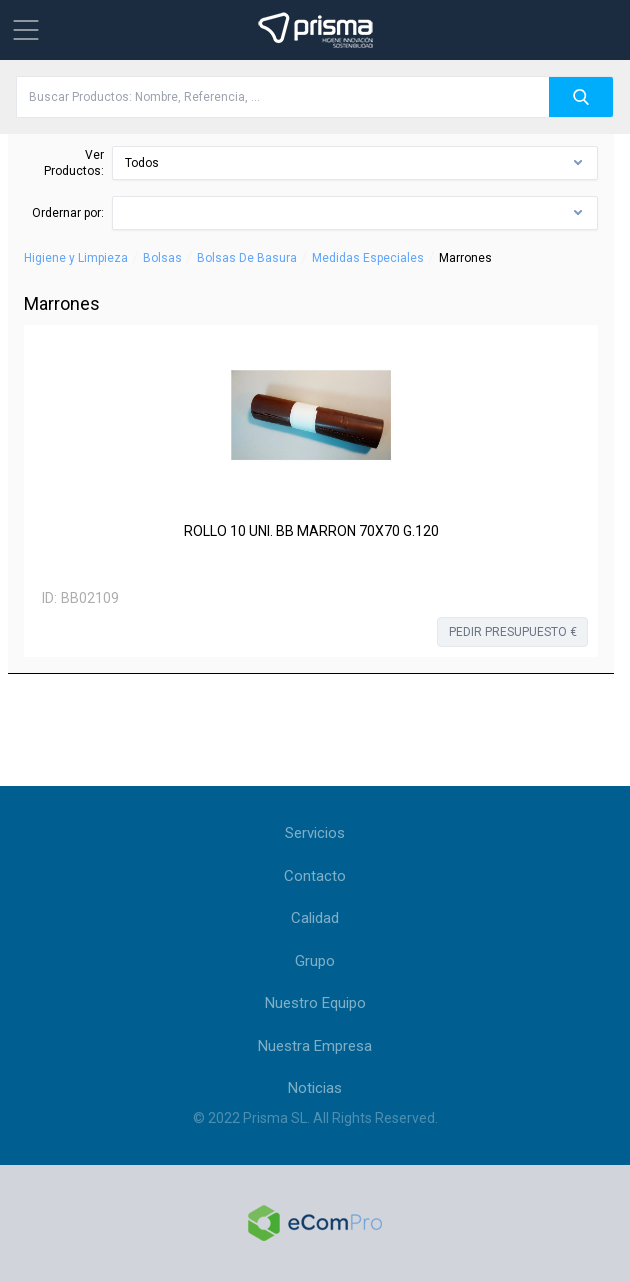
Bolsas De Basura (247, 258)
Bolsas (162, 258)
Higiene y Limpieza (76, 258)
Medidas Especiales (368, 258)
